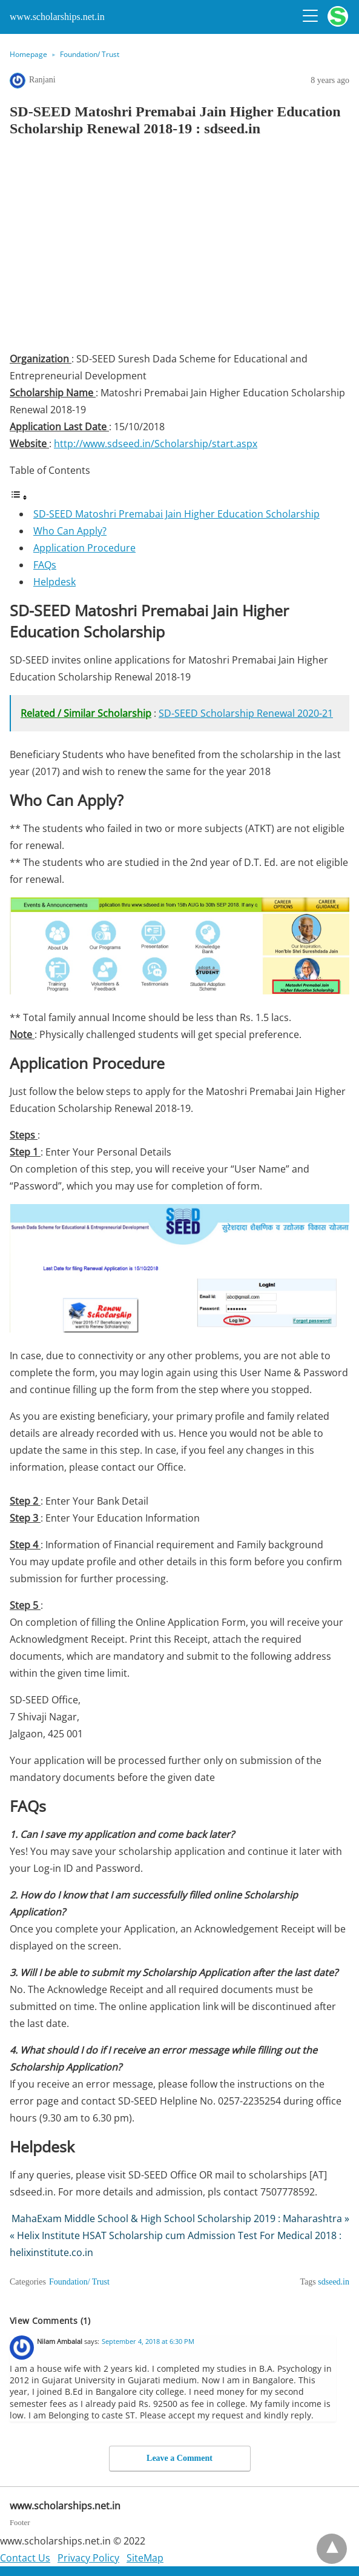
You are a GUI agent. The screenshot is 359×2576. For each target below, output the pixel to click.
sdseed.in (333, 2281)
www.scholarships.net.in (57, 17)
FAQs (44, 564)
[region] (179, 248)
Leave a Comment (179, 2458)
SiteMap (145, 2557)
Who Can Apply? (70, 530)
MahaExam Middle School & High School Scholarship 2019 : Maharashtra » (180, 2218)
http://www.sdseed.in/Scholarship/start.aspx (155, 443)
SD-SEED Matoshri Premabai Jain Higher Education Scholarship (176, 514)
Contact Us (25, 2557)
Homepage (28, 54)
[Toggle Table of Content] (19, 497)
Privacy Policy (88, 2557)
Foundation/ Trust (89, 54)
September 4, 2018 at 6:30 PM (148, 2341)
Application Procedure (84, 547)
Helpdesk (54, 581)
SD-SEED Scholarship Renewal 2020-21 (246, 713)
